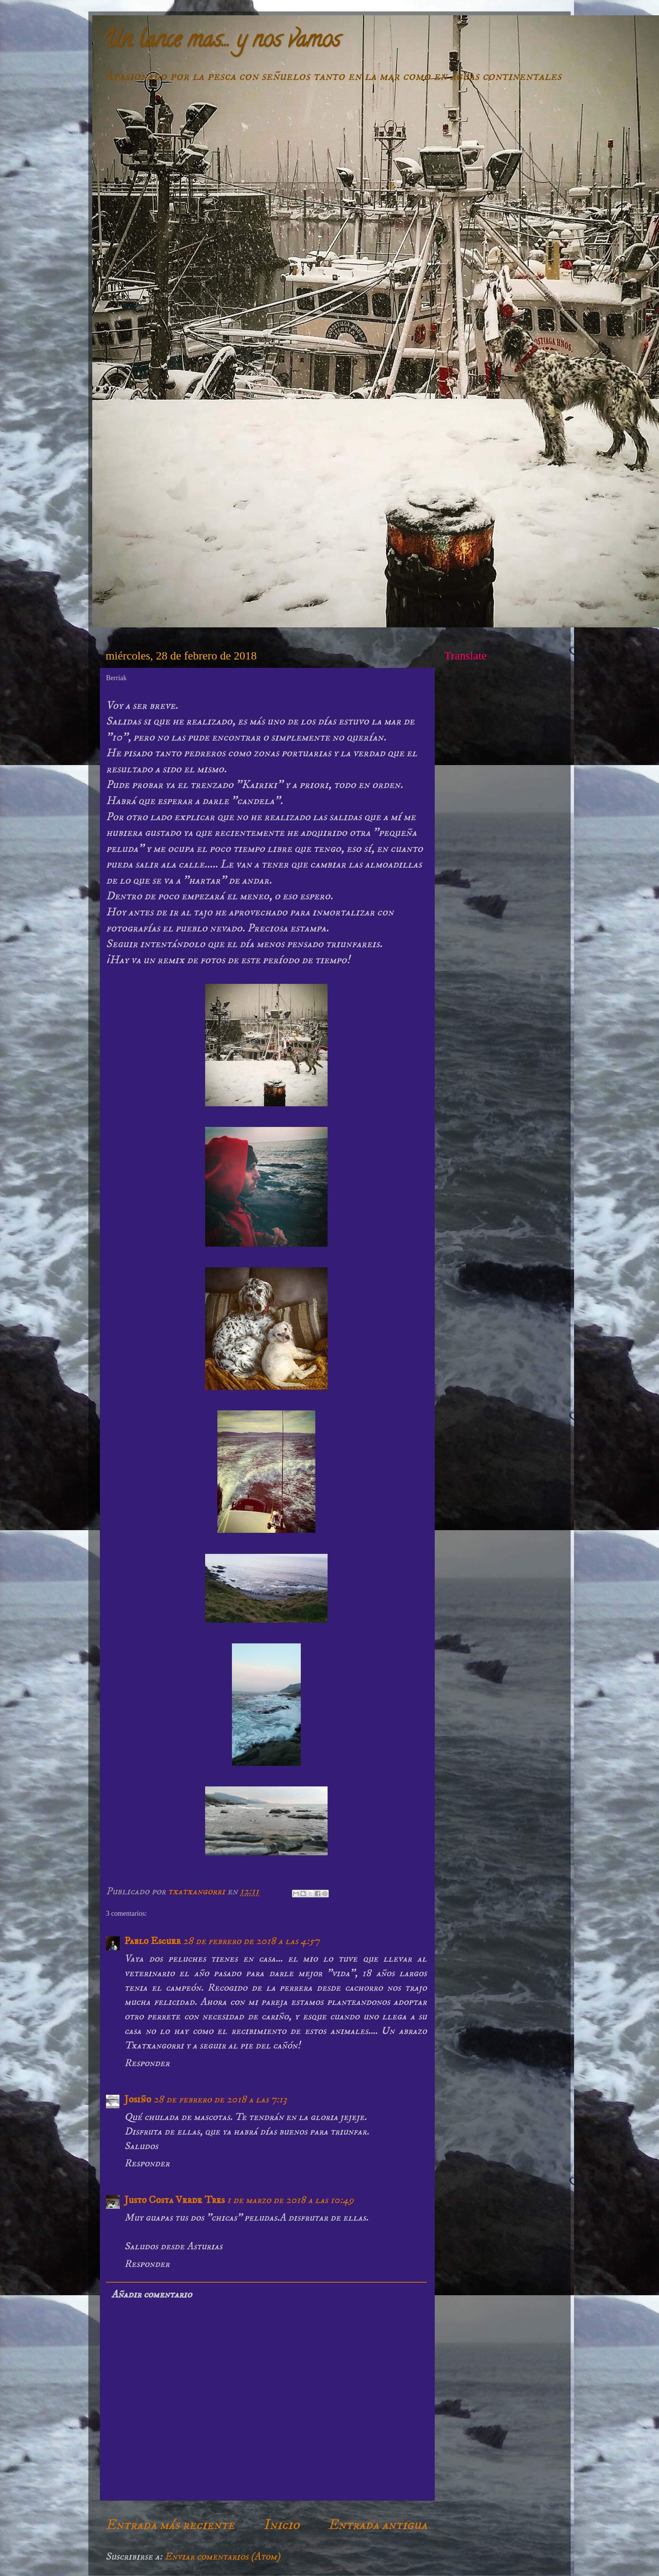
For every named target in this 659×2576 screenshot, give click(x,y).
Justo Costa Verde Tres (174, 2199)
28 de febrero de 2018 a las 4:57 (251, 1940)
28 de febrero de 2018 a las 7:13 (220, 2099)
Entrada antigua (377, 2525)
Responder (147, 2063)
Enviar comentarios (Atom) (222, 2556)
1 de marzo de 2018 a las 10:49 (290, 2199)
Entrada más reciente (170, 2525)
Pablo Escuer (152, 1940)
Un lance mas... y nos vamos (222, 42)
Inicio (281, 2525)
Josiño (137, 2099)
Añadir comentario (151, 2294)
